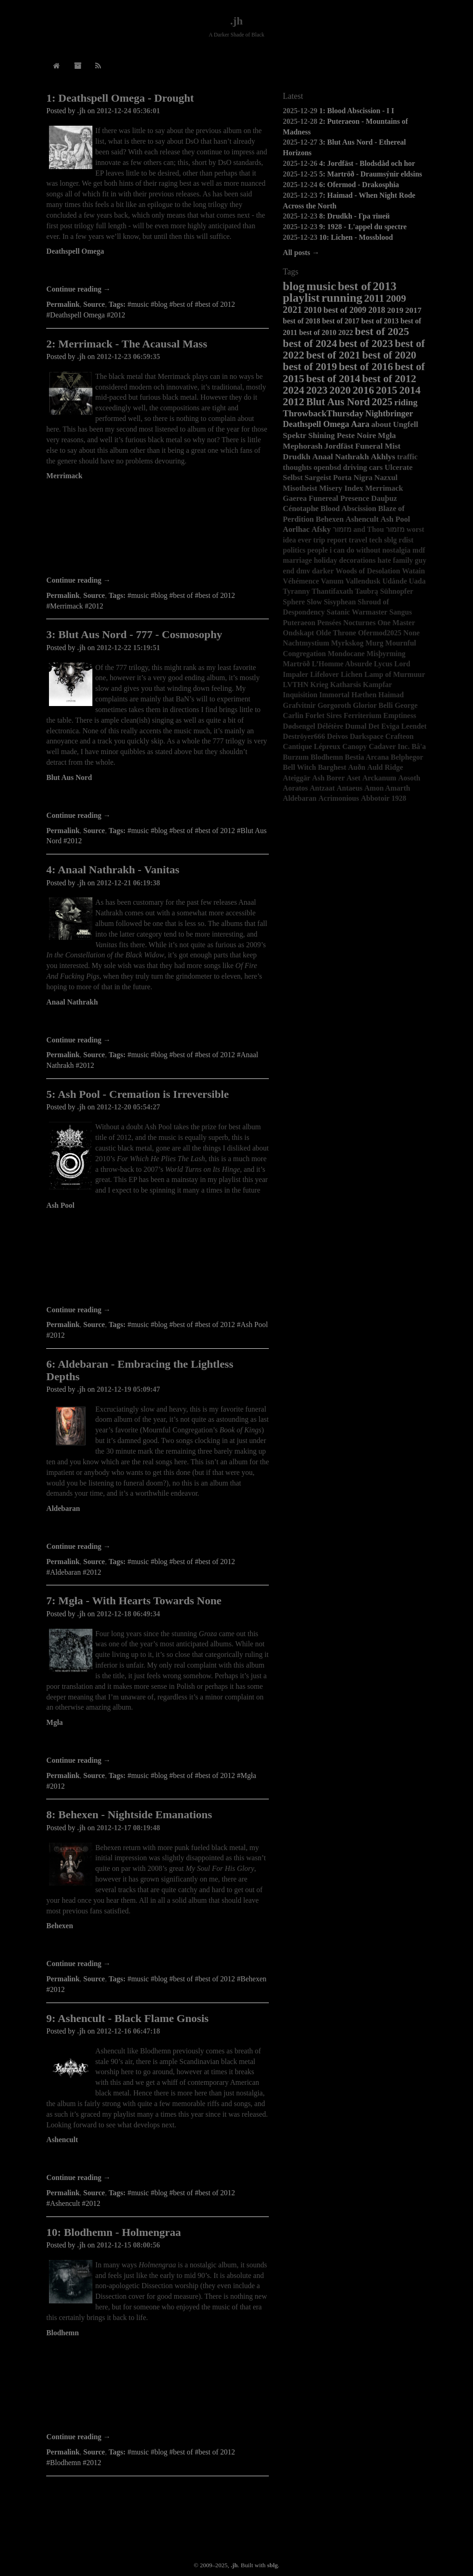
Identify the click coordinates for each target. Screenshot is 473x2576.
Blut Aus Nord (69, 777)
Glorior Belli (373, 705)
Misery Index (341, 488)
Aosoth (409, 778)
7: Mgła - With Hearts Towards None (133, 1601)
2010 (312, 310)
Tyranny (296, 591)
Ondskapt (298, 633)
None (411, 633)
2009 (396, 298)
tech (375, 540)
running (341, 297)
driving (355, 467)
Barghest (332, 767)
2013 (384, 286)
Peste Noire (356, 435)
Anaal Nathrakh (72, 1002)
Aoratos (295, 788)
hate (384, 560)
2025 (382, 402)
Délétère (330, 726)
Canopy (354, 746)
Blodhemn (62, 2333)
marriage (297, 560)
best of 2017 (340, 321)
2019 (395, 310)
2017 (413, 310)
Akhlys (383, 456)
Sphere (294, 602)
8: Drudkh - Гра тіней (354, 216)
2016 (363, 390)
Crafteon (399, 736)
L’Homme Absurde (342, 664)
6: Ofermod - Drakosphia (359, 185)
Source (94, 304)
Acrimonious (338, 798)
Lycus (383, 664)
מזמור (395, 529)
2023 (316, 390)
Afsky (321, 529)
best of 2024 (310, 343)
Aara (360, 424)
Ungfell (405, 424)
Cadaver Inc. (389, 746)
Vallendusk (363, 581)
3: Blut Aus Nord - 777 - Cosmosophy (134, 634)
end (288, 571)
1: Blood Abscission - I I (356, 111)
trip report (330, 540)
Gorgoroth (334, 705)
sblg (390, 540)
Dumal (355, 726)
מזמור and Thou (358, 529)
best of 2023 (366, 343)
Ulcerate (399, 467)
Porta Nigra (352, 477)
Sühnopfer (396, 591)
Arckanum (379, 778)
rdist (406, 540)
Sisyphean (340, 602)
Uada (417, 581)
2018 (376, 310)
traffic (407, 456)
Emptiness (399, 715)
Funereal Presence (339, 498)
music (321, 286)
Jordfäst (338, 446)
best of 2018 (301, 321)
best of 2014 (333, 378)
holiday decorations (345, 560)
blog (293, 286)
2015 (386, 390)
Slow (314, 602)
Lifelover (324, 674)
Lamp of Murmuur (394, 674)
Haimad (391, 695)
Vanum (332, 581)
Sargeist (317, 477)
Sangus (400, 612)
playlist (301, 297)
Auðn (356, 767)
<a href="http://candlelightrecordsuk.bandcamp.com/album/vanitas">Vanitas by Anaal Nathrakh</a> (157, 1022)
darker (323, 571)
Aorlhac (296, 529)
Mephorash (302, 446)
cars (376, 467)
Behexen (59, 1926)
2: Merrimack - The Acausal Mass (126, 344)
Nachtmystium (306, 643)
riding (406, 402)
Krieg (319, 684)
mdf (418, 550)
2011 (374, 298)
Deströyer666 (304, 736)
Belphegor (407, 757)
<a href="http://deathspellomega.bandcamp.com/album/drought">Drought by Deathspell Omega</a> (157, 271)
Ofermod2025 (379, 633)
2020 (340, 390)
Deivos (337, 736)
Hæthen (364, 695)
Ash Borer (328, 778)
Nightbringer (389, 413)
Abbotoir (375, 798)
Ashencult (62, 2140)
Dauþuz (384, 498)
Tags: (117, 304)
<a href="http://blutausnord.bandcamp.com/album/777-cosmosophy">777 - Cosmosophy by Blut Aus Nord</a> (157, 797)
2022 (345, 332)
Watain (413, 571)
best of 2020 (389, 355)
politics (294, 550)
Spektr (294, 435)
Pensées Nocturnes (346, 623)
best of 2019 (310, 366)
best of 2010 (317, 332)
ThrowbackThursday (323, 413)
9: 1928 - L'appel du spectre (362, 227)
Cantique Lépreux (311, 746)
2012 (293, 402)
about (381, 424)
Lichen (352, 674)
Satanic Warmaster (357, 612)
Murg (374, 643)
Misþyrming (385, 654)
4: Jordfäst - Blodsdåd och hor (367, 163)
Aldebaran (63, 1508)
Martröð (296, 664)
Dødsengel (299, 726)
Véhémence (301, 581)
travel (358, 540)
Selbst (293, 477)
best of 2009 (344, 310)
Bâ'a (419, 746)
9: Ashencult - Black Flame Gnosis (127, 2018)
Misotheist (300, 488)
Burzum (296, 757)
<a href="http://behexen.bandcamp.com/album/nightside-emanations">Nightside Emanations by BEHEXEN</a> (157, 1945)
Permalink (62, 304)
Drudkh (296, 456)
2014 (409, 390)
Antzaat (322, 788)
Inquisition (300, 695)
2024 (293, 390)
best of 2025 (382, 331)
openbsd (327, 467)
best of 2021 (333, 355)
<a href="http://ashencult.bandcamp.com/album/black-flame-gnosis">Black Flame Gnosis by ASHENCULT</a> (157, 2159)
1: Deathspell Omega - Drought (120, 98)
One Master (396, 623)
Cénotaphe (300, 508)
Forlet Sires (323, 715)
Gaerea (295, 498)
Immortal (334, 695)
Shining (321, 435)
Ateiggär (296, 778)
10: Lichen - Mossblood (356, 237)
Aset (353, 778)
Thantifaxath (332, 591)
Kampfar (377, 684)
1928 (398, 798)
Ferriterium (363, 715)
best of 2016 (366, 366)
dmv (303, 571)
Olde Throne (336, 633)
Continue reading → (78, 289)
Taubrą (366, 591)
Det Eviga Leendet (397, 726)
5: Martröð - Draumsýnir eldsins (370, 174)
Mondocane (345, 654)
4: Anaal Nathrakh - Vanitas (112, 870)
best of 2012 (389, 378)
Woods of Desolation (368, 571)
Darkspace (366, 736)
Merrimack (64, 476)
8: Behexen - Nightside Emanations (129, 1815)
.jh (236, 21)
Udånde (394, 581)
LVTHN (295, 684)
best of (354, 286)
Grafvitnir (299, 705)
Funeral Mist (377, 446)
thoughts (297, 467)
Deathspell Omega (75, 251)
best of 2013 (380, 321)
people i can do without (343, 550)
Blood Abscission (348, 508)
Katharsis (345, 684)
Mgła (54, 1722)
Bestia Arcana (367, 757)
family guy (409, 560)
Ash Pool (60, 1205)
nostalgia (396, 550)
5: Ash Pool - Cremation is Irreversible (137, 1094)
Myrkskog (347, 643)
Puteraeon (299, 623)
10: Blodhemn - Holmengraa (113, 2232)
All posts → (301, 252)
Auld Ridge (385, 767)
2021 (292, 309)
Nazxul (385, 477)
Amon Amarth (387, 788)
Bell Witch (299, 767)
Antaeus (350, 788)
